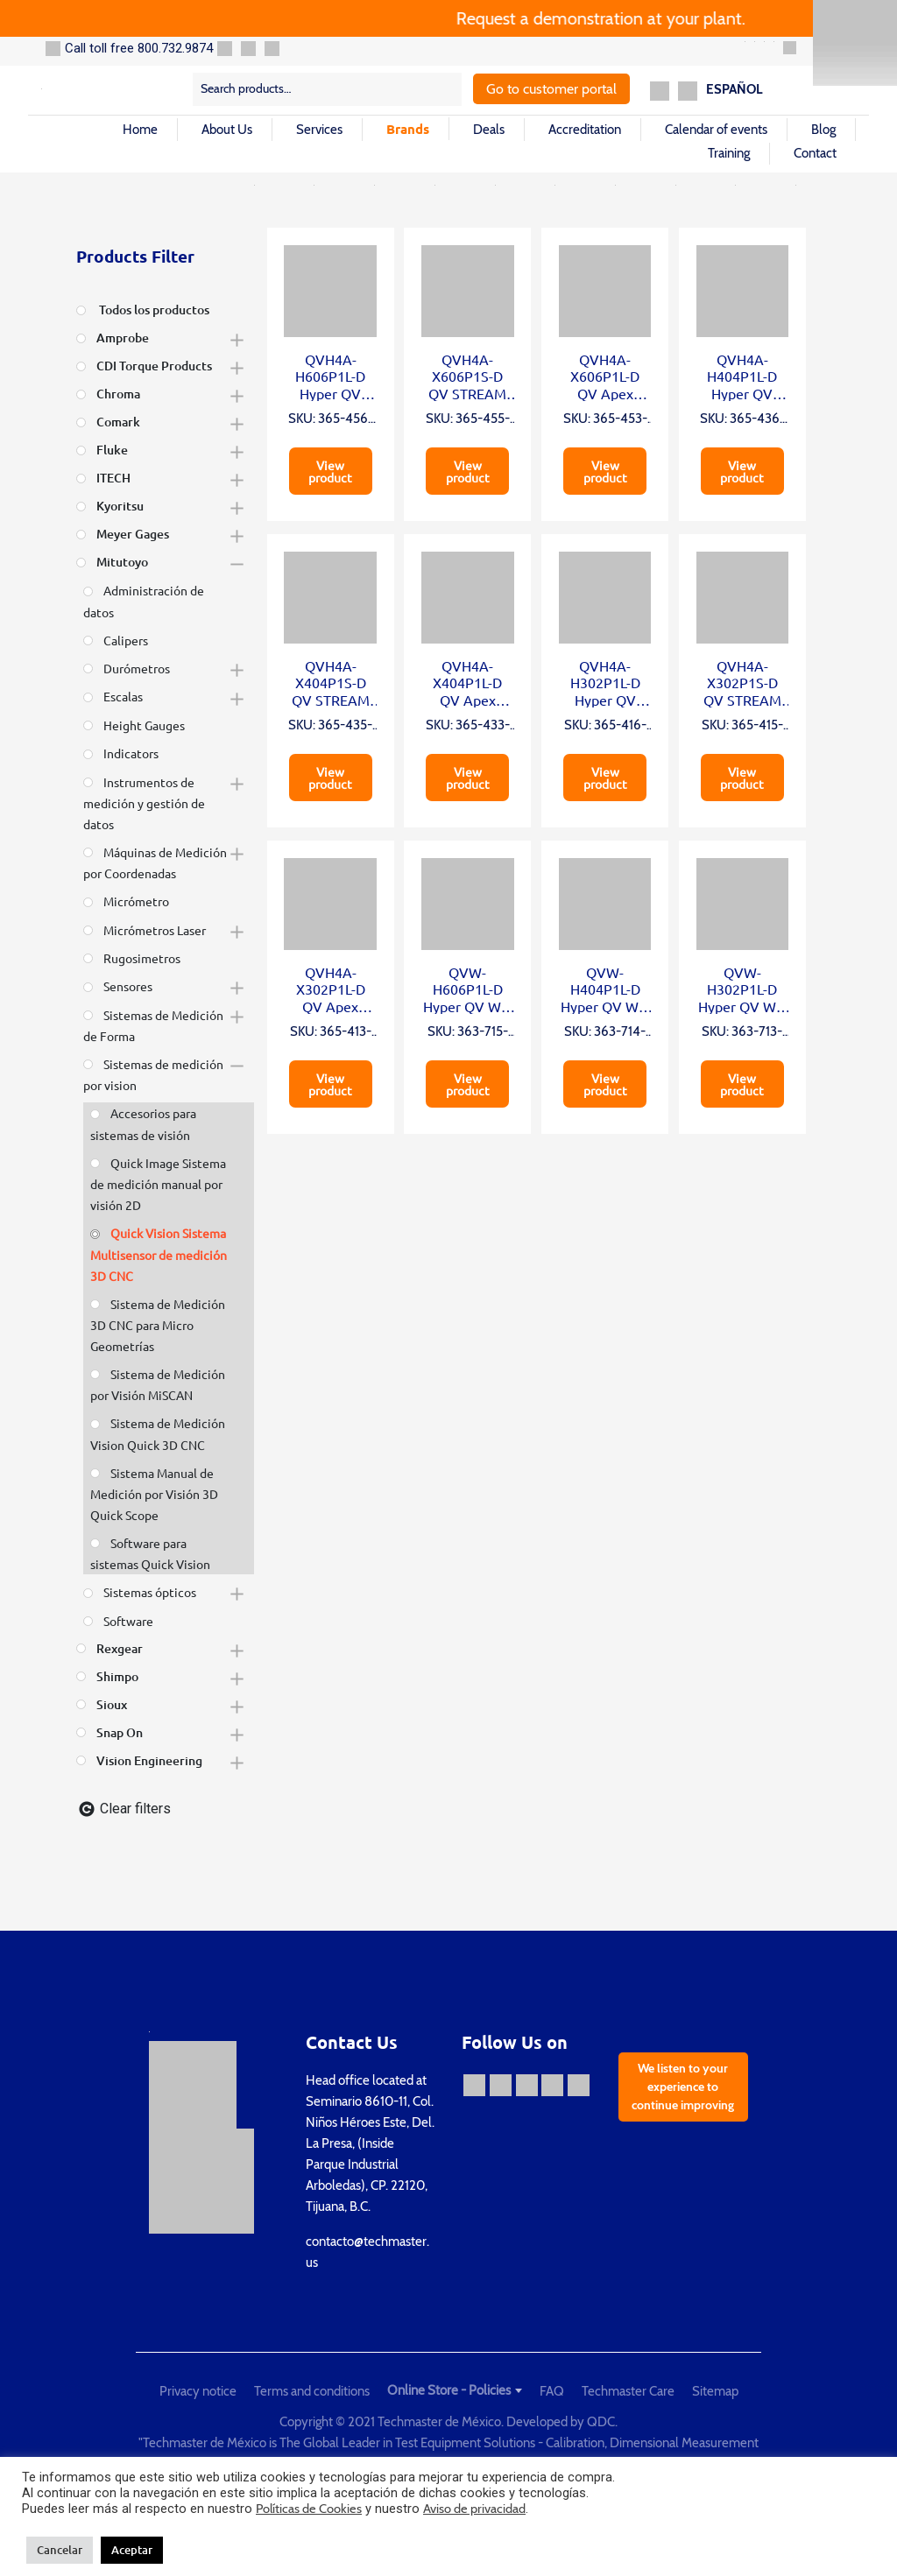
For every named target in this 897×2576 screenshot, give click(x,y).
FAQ (552, 2391)
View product (330, 471)
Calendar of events (716, 129)
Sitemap (715, 2391)
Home (140, 129)
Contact (815, 153)
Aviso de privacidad (474, 2508)
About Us (226, 129)
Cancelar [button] (59, 2550)
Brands (407, 128)
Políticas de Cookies (309, 2508)
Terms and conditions (312, 2391)
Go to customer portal (551, 89)
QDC (601, 2422)
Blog (823, 129)
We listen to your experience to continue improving (683, 2086)
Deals (489, 129)
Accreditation (584, 129)
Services (319, 129)
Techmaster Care (628, 2391)
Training (729, 153)
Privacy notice (198, 2391)
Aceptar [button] (131, 2550)
